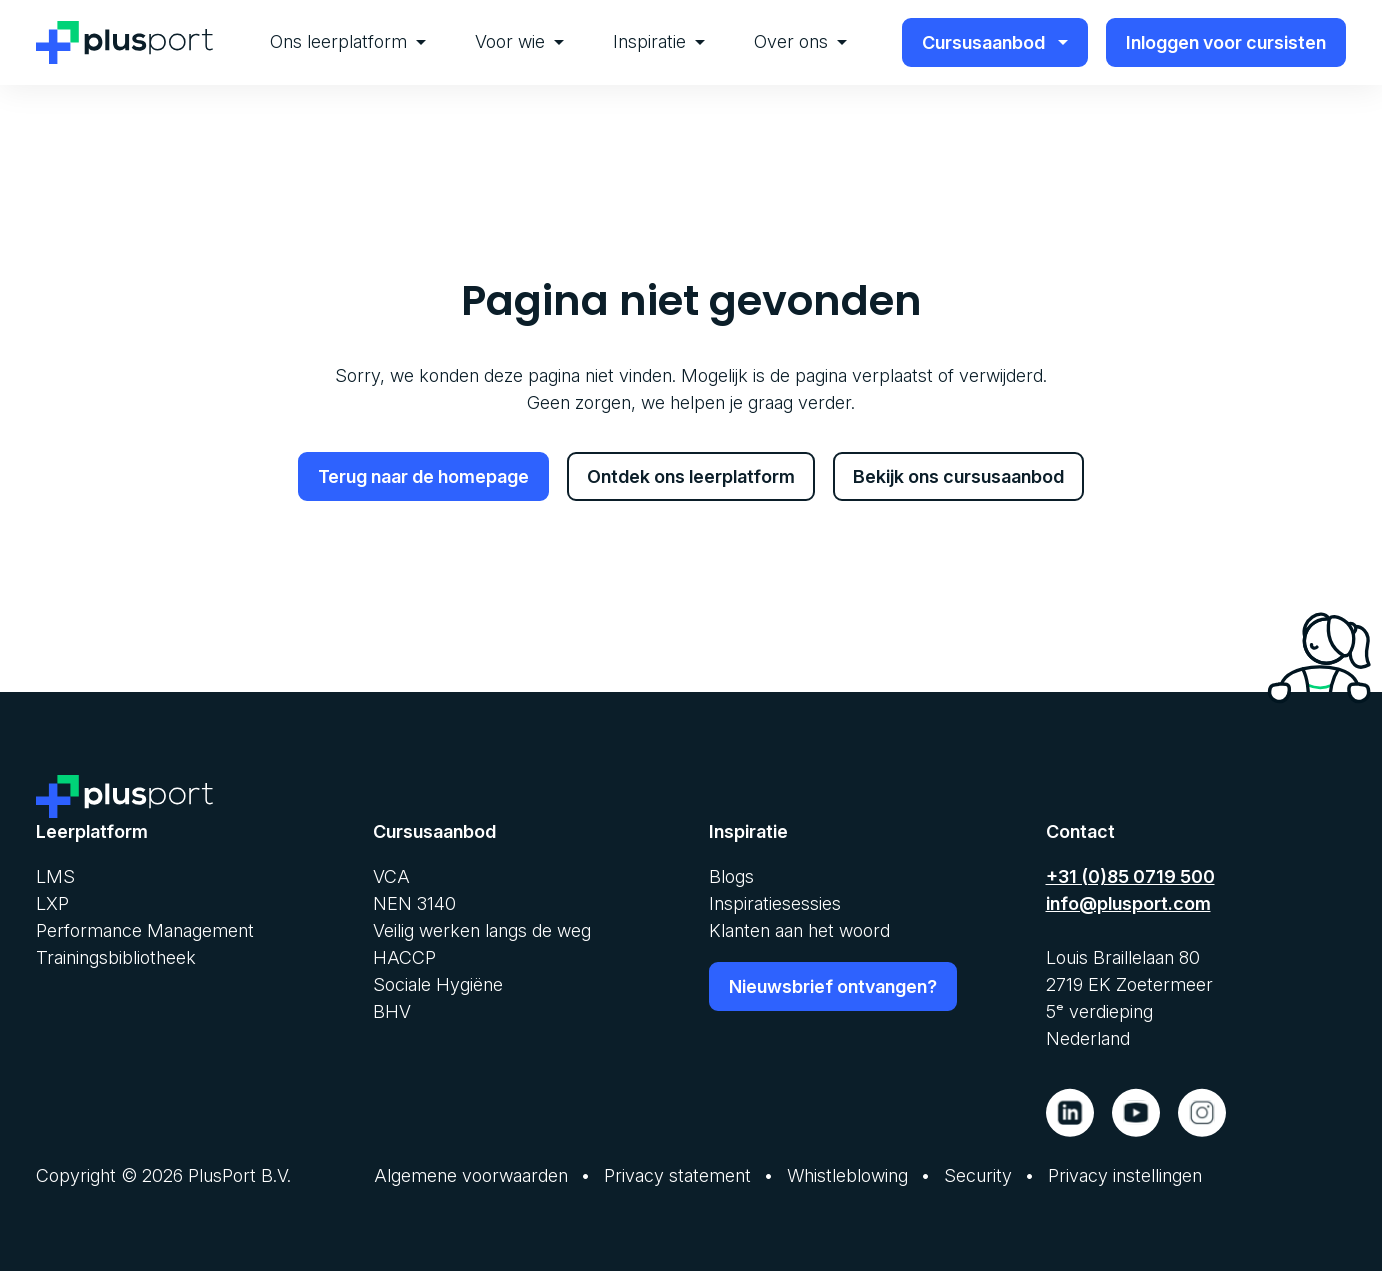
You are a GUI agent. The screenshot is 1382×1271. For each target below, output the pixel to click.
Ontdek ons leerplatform (691, 476)
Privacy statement (677, 1174)
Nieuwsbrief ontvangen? (833, 985)
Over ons (800, 41)
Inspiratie (659, 41)
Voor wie (519, 41)
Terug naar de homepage (423, 476)
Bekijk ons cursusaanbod (958, 476)
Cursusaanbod (995, 42)
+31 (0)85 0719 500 (1130, 875)
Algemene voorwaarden (471, 1174)
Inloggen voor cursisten (1226, 42)
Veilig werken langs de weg (482, 929)
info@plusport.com (1128, 902)
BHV (392, 1010)
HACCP (404, 956)
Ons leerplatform (348, 41)
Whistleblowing (847, 1174)
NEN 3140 (414, 902)
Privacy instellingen (1125, 1174)
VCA (391, 875)
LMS (55, 875)
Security (978, 1174)
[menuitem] (348, 42)
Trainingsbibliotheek (116, 956)
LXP (52, 902)
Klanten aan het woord (799, 929)
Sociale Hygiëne (438, 983)
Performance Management (145, 929)
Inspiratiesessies (775, 902)
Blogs (731, 875)
